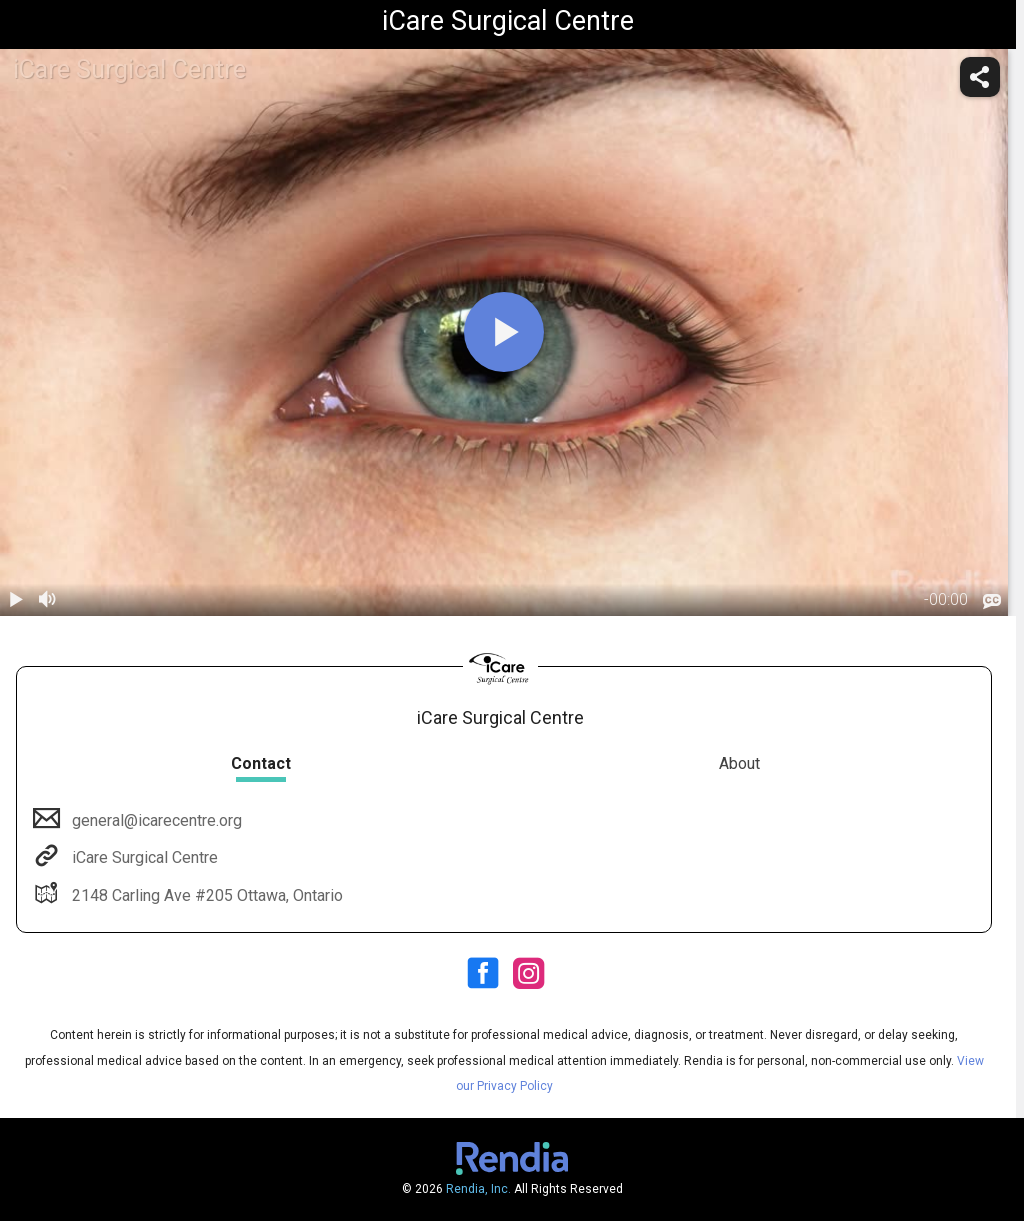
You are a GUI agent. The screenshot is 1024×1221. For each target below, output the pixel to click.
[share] (980, 77)
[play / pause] (16, 600)
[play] (504, 332)
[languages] (992, 601)
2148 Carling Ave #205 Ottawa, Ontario (205, 895)
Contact (261, 763)
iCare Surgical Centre (143, 857)
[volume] (48, 600)
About (739, 763)
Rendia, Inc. (478, 1189)
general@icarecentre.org (155, 820)
